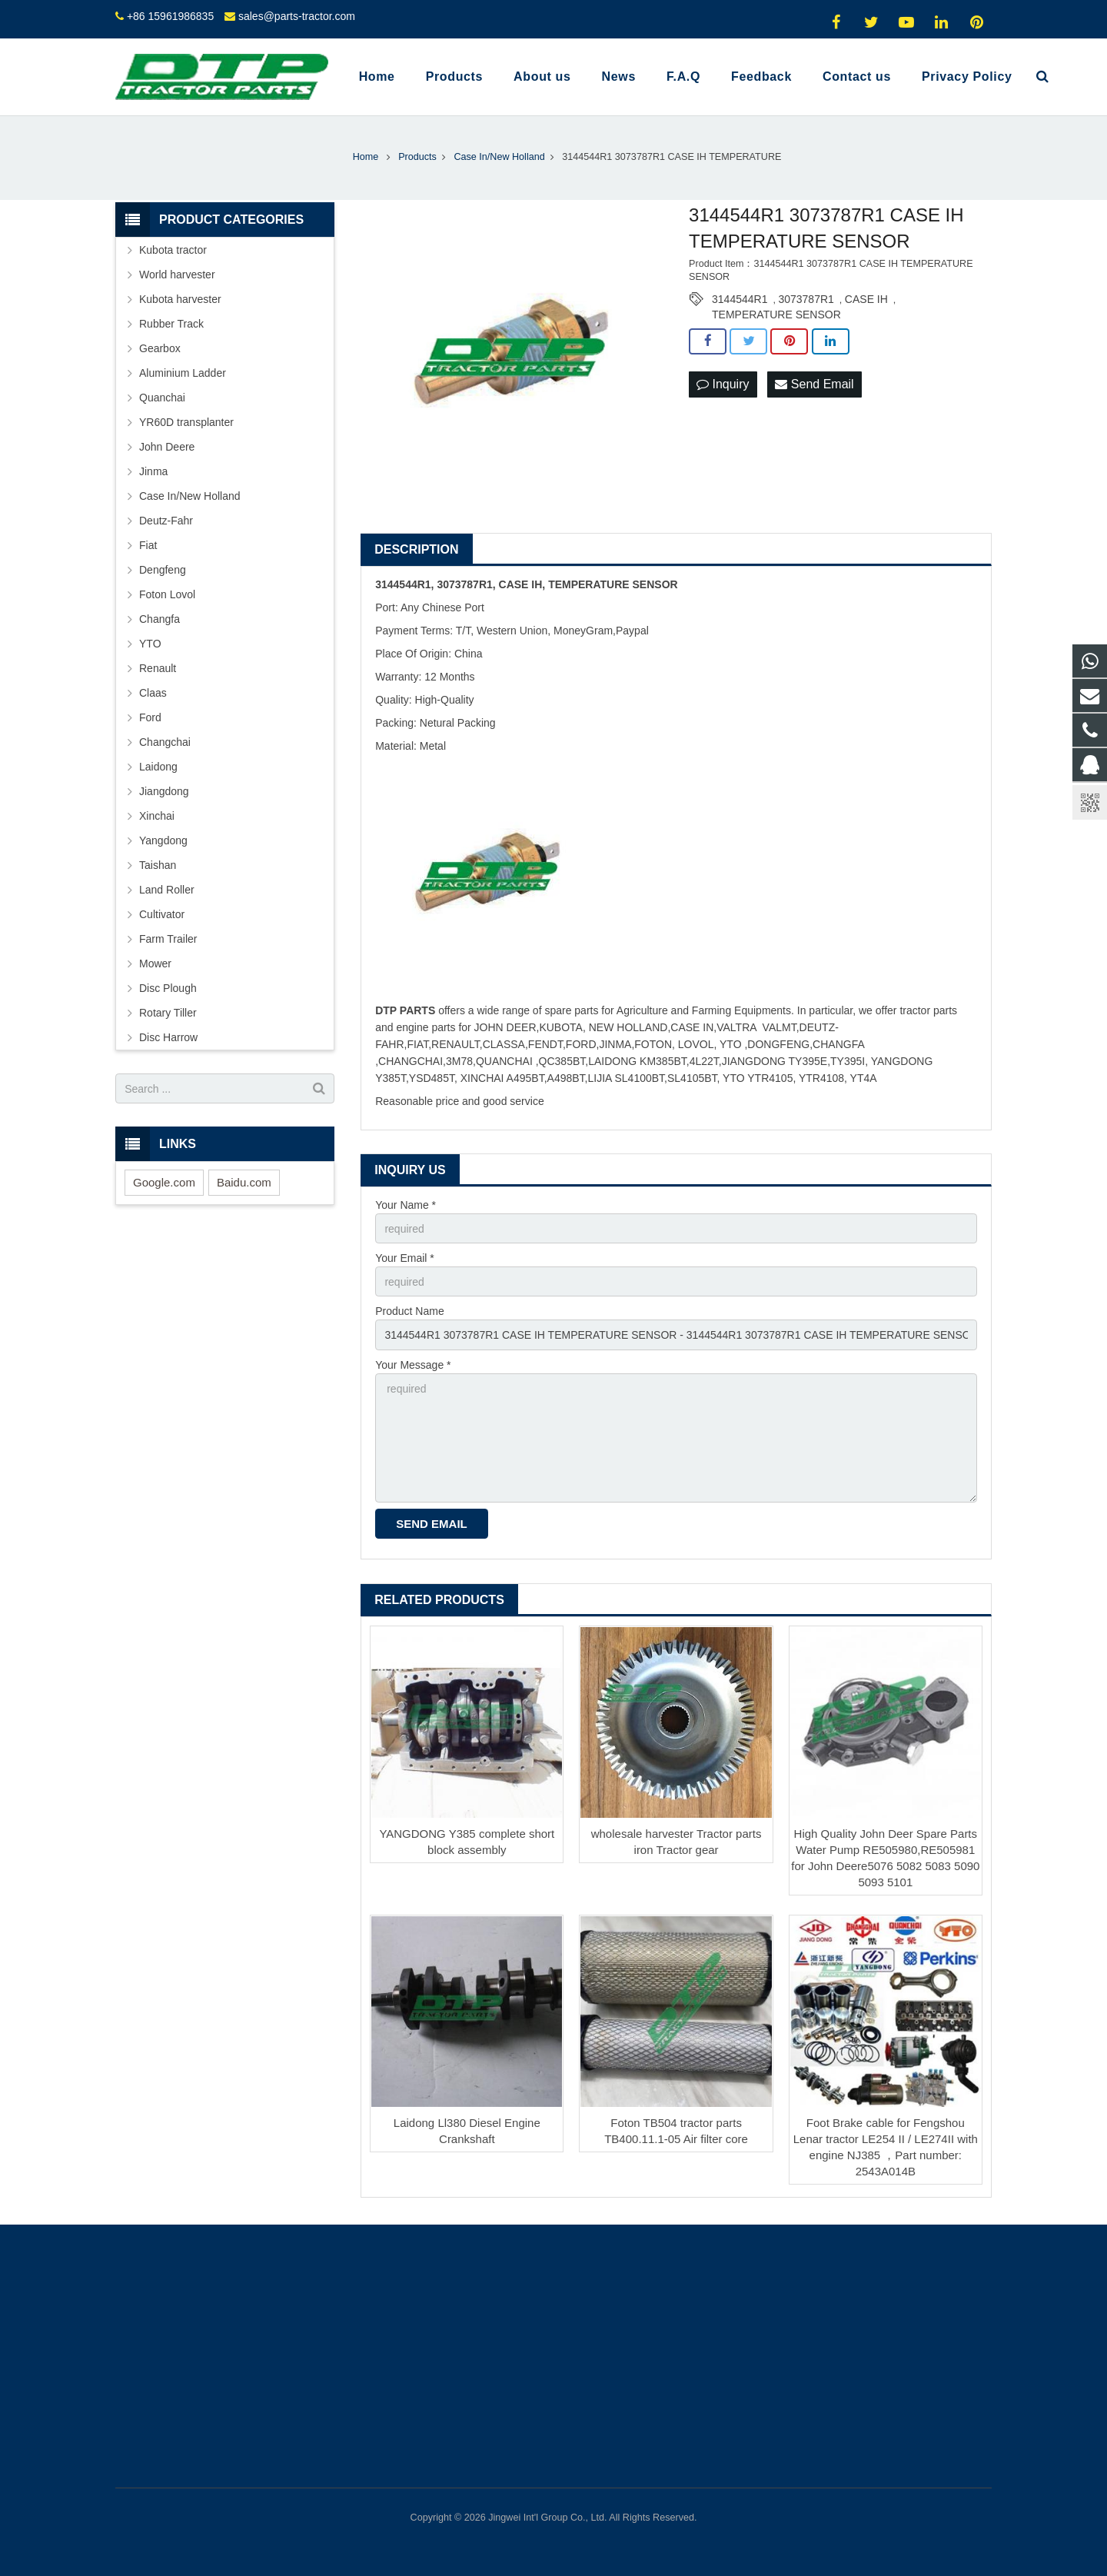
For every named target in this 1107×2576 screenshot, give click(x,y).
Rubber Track (171, 324)
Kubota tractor (173, 250)
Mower (155, 963)
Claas (153, 693)
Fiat (148, 545)
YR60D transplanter (186, 422)
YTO (150, 643)
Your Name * (405, 1205)
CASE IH (866, 299)
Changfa (159, 619)
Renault (157, 668)
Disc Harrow (168, 1037)
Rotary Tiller (168, 1013)
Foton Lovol (167, 594)
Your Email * (404, 1258)
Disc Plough (168, 988)
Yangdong (163, 840)
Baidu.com (244, 1182)
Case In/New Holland (190, 496)
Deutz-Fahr (166, 520)
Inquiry (722, 384)
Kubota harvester (180, 299)
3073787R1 (805, 299)
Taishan (157, 865)
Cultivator (161, 914)
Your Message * (412, 1365)
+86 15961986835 (170, 16)
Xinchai (157, 816)
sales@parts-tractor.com (296, 16)
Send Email (814, 384)
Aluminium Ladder (182, 373)
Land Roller (166, 890)
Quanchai (162, 397)
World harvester (177, 274)
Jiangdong (164, 791)
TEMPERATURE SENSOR (776, 314)
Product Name (409, 1311)
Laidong (158, 766)
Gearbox (160, 348)
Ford (150, 717)
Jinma (153, 471)
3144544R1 (739, 299)
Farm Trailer (168, 939)
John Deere (166, 447)
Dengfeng (162, 570)
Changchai (165, 742)
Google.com (164, 1182)
